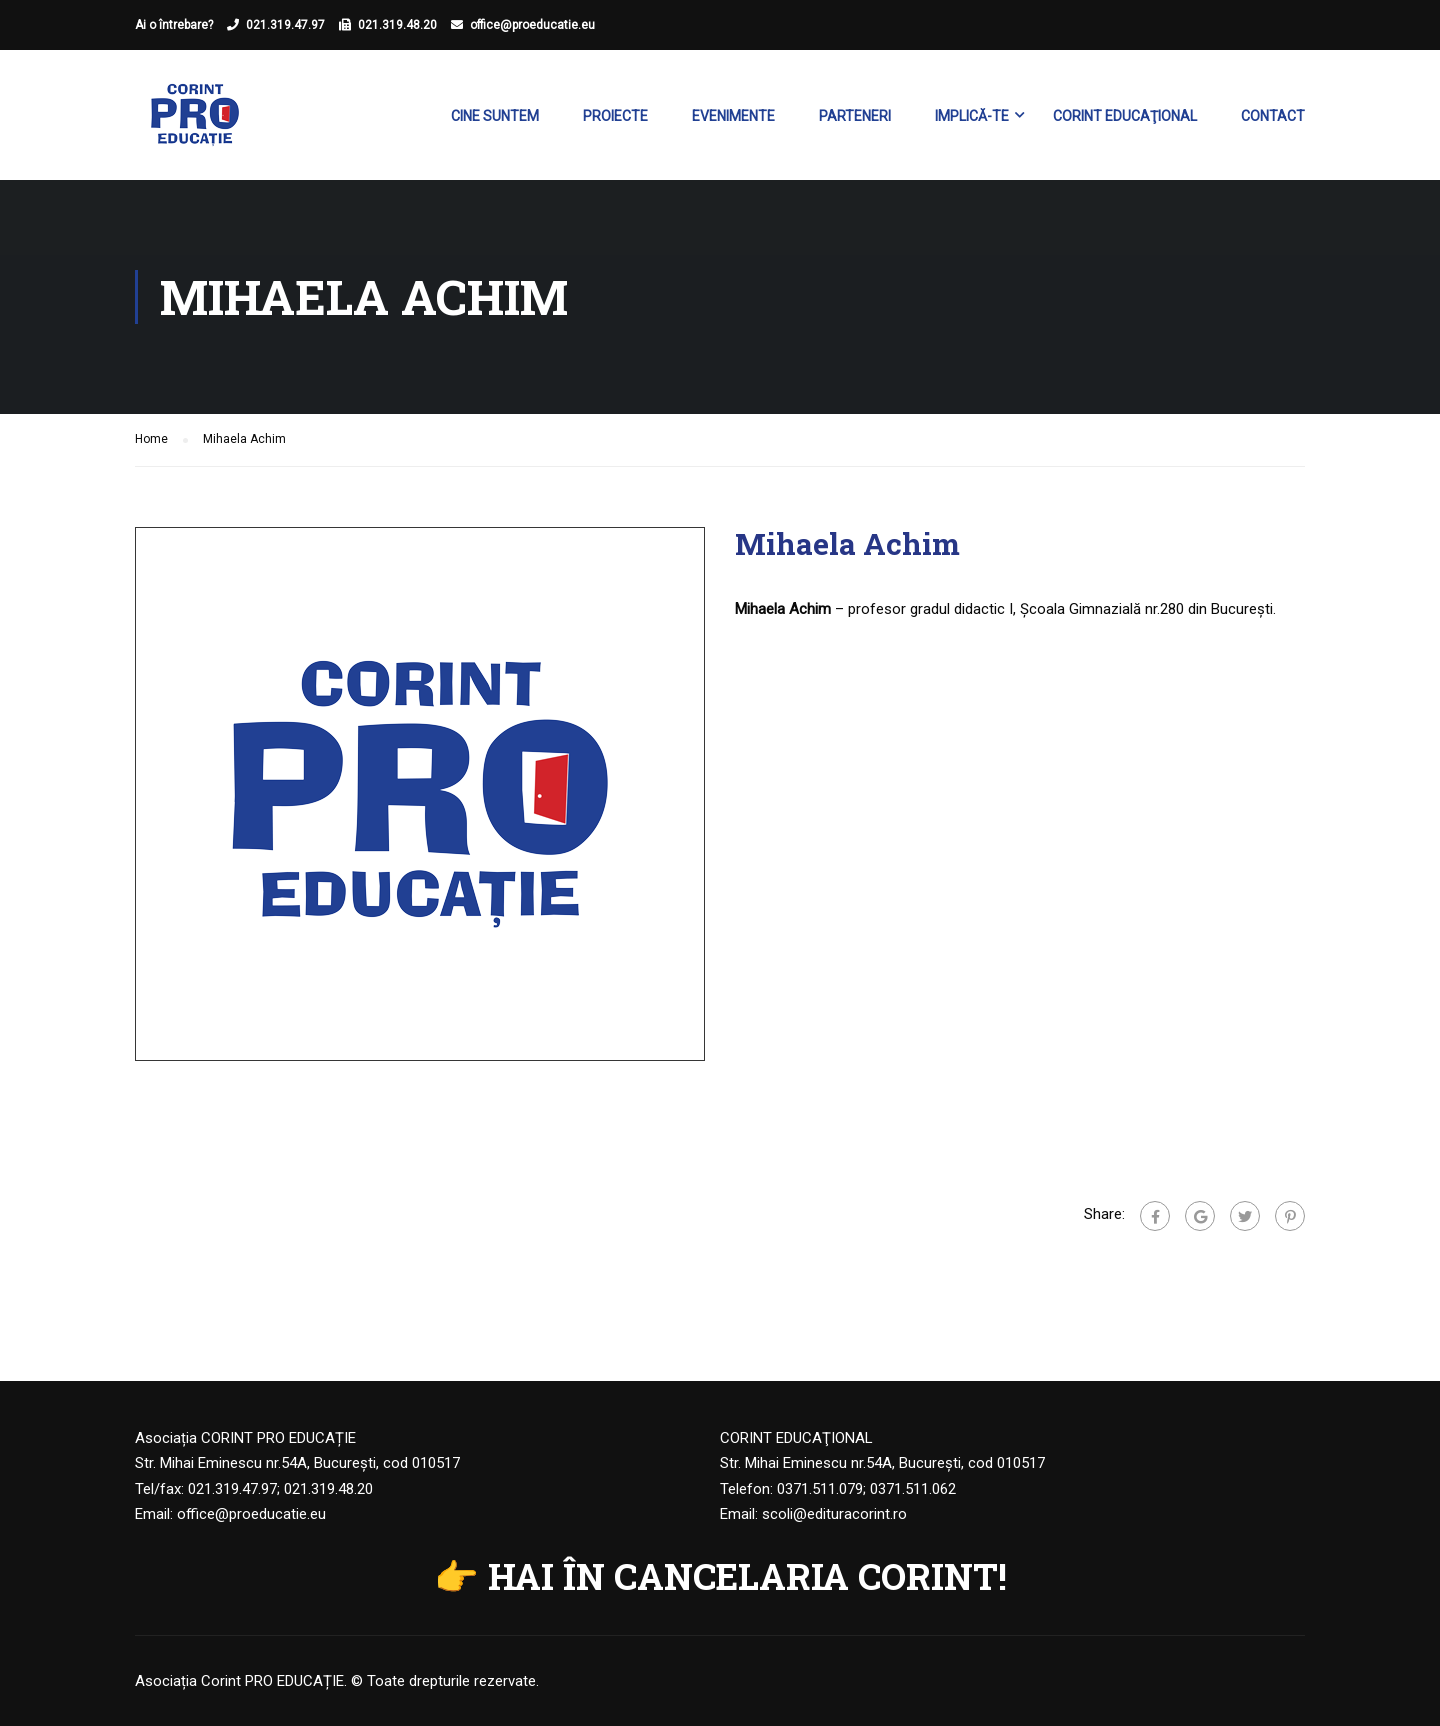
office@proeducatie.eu (532, 25)
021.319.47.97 (285, 25)
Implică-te (972, 116)
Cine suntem (495, 116)
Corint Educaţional (1125, 116)
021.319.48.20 (397, 25)
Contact (1273, 116)
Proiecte (615, 116)
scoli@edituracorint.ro (834, 1514)
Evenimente (733, 116)
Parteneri (855, 116)
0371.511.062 (913, 1489)
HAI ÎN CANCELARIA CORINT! (747, 1576)
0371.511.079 (820, 1489)
